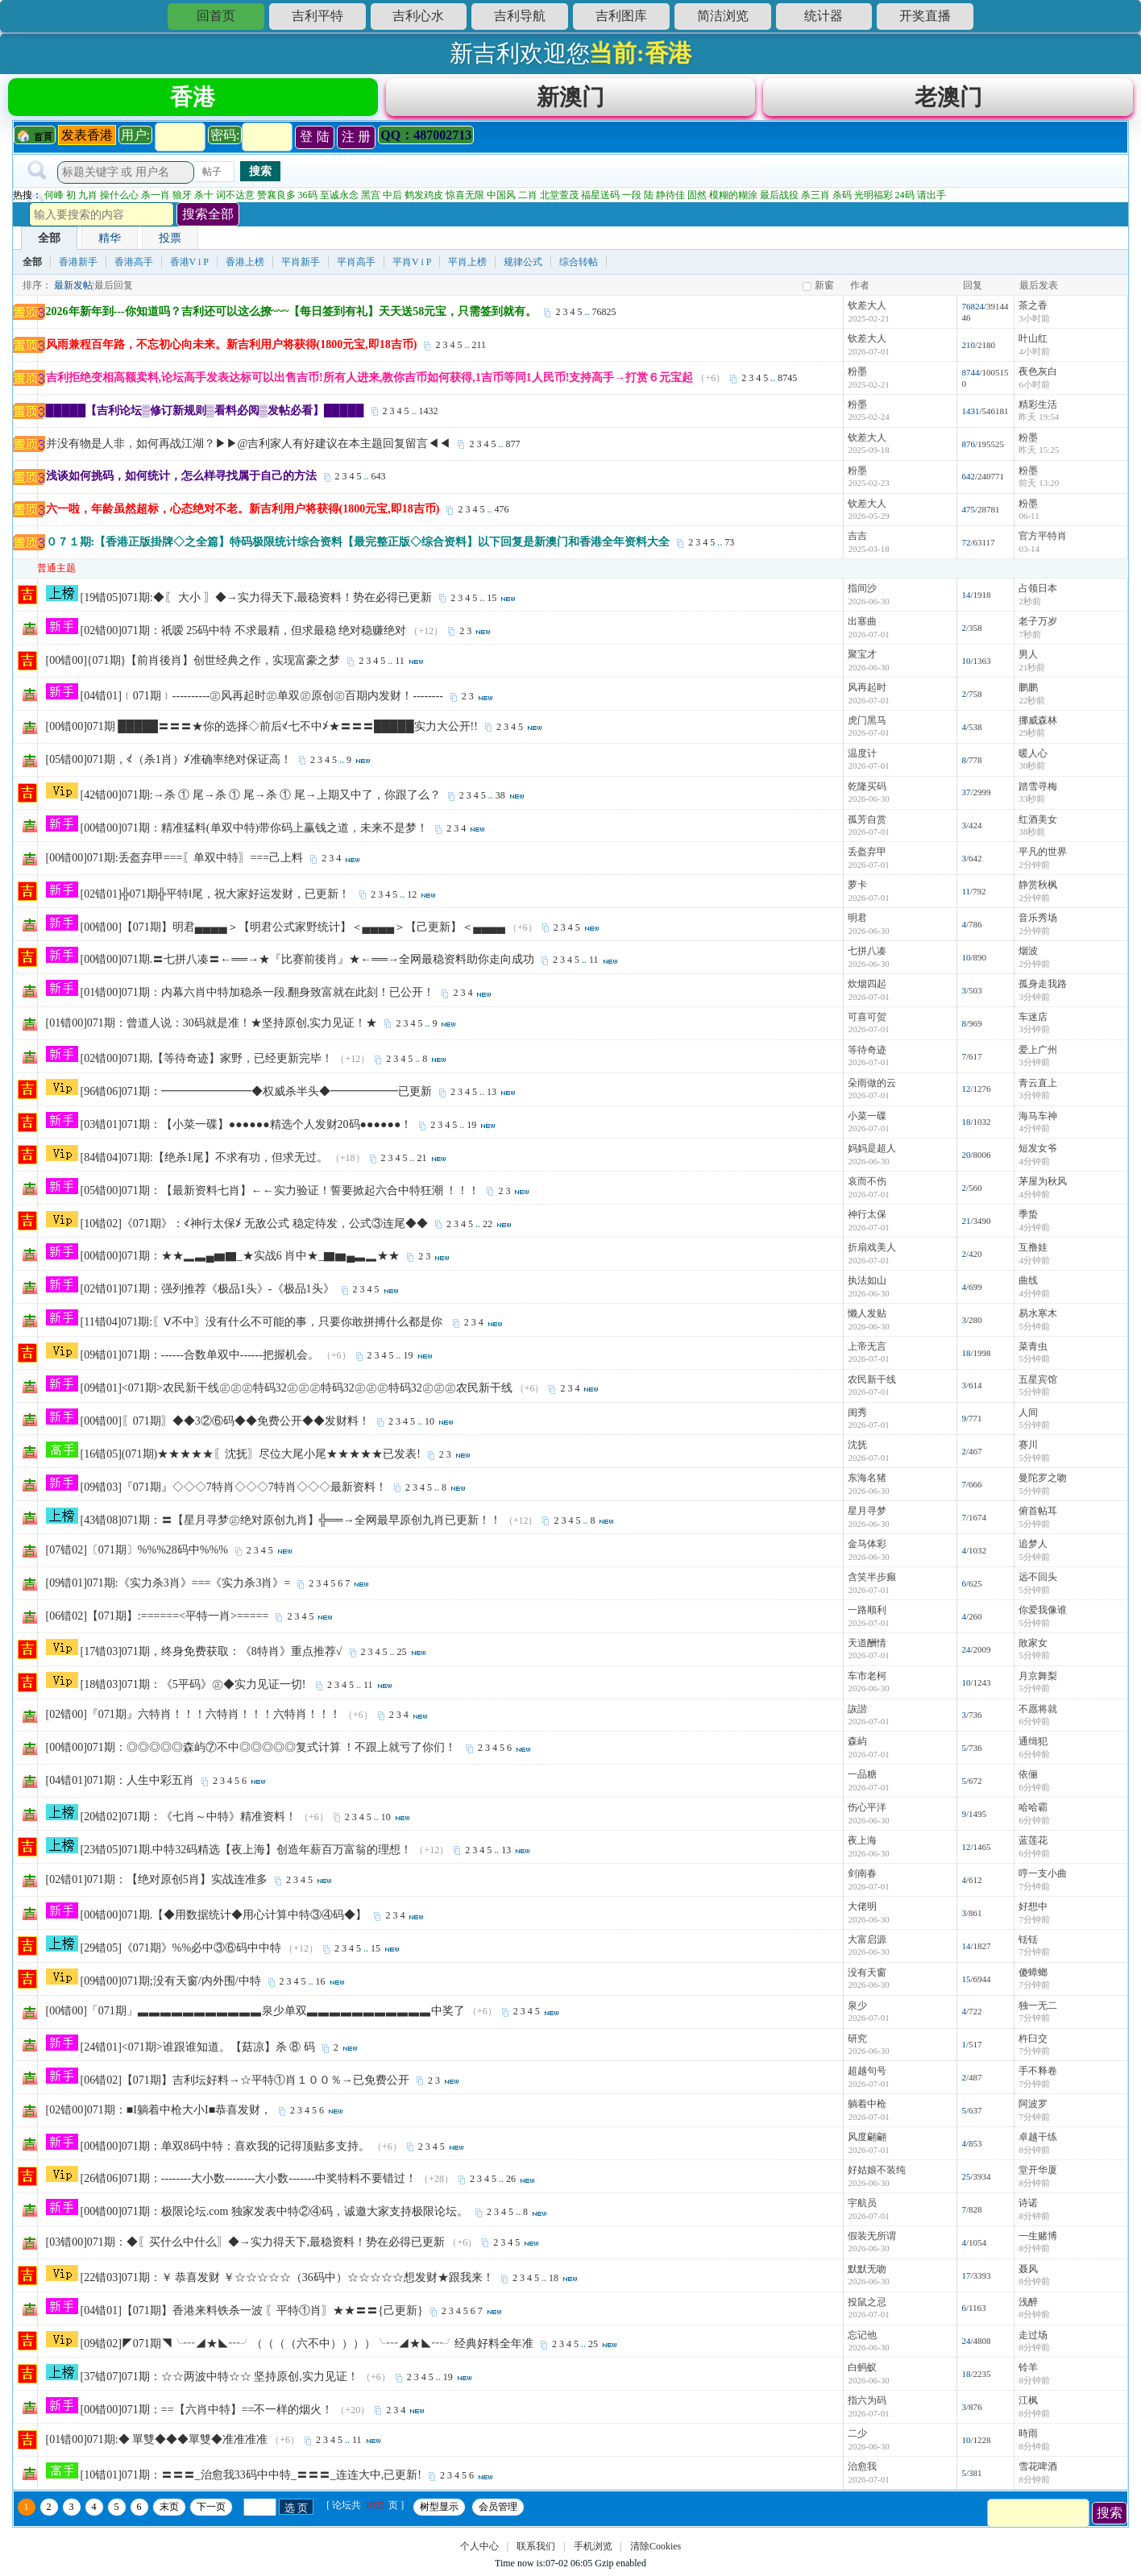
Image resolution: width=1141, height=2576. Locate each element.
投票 (170, 240)
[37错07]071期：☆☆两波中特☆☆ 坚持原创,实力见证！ (220, 2379)
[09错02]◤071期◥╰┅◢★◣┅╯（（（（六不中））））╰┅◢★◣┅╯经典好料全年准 (307, 2346)
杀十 (204, 197)
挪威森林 (1038, 722)
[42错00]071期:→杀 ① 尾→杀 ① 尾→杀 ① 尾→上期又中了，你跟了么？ (261, 797)
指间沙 (862, 590)
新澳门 (571, 97)
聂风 (1028, 2271)
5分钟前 (1034, 1329)
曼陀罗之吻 (1043, 1480)
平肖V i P (411, 264)
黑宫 (370, 197)
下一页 (211, 2509)
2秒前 (1030, 603)
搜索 (260, 173)
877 (512, 446)
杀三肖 (815, 197)
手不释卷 (1038, 2073)
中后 (392, 197)
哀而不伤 (867, 1183)
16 (321, 1983)
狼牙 (182, 197)
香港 (192, 97)
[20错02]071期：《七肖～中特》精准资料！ (189, 1819)
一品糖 (862, 1776)
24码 (905, 197)
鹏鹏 (1028, 689)
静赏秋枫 (1038, 887)
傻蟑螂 (1033, 1975)
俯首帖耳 (1038, 1513)
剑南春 (862, 1875)
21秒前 (1032, 669)
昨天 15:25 (1039, 452)
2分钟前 (1034, 867)
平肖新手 (300, 264)
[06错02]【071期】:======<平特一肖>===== (157, 1618)
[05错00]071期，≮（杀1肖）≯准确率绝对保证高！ (169, 762)
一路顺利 (867, 1612)
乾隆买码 (867, 788)
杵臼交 (1033, 2041)
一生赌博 (1038, 2238)
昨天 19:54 (1039, 419)
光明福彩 (873, 197)
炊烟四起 (867, 986)
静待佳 (670, 197)
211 (478, 347)
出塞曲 (862, 623)
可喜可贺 (867, 1019)
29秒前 (1032, 735)
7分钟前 (1034, 1889)
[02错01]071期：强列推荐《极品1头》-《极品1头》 (207, 1291)
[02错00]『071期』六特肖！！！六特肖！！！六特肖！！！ (193, 1717)
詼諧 (857, 1711)
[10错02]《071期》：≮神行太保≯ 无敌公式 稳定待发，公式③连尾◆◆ (254, 1226)
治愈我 (862, 2468)
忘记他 (862, 2337)
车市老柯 (867, 1678)
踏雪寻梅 (1038, 788)
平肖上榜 (467, 264)
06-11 (1029, 518)
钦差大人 (867, 307)
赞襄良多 (276, 197)
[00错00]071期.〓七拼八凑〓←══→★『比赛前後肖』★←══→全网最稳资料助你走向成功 (308, 962)
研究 (857, 2041)
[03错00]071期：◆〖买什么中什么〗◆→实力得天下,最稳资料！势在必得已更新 (246, 2244)
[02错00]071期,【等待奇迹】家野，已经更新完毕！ (207, 1061)
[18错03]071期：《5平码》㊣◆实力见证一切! (195, 1687)
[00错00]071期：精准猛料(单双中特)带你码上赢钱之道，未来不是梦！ (255, 830)
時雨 (1028, 2435)
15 (491, 600)
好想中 (1033, 1908)
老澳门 (948, 97)
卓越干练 (1038, 2139)
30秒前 (1032, 768)
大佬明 (862, 1908)
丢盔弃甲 (867, 854)
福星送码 (600, 197)
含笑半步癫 (872, 1579)
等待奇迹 (867, 1052)
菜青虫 (1033, 1348)
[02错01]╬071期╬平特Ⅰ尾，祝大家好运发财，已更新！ (217, 896)
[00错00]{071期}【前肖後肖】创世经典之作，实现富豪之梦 (193, 663)
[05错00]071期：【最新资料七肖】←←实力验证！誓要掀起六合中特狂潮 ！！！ (280, 1193)
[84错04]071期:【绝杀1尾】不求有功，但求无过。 (204, 1160)
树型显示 (439, 2509)
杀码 (842, 197)
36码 (307, 197)
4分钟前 (1034, 1130)
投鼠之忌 (867, 2304)
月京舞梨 (1038, 1678)
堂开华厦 (1038, 2172)
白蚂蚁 (862, 2369)
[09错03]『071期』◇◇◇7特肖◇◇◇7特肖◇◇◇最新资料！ (234, 1489)
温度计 (862, 755)
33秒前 (1032, 801)
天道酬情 (867, 1645)
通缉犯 (1033, 1743)
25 (402, 1654)
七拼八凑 (867, 953)
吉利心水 (418, 16)
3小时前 (1034, 321)
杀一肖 (155, 197)
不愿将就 (1038, 1711)
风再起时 (867, 689)
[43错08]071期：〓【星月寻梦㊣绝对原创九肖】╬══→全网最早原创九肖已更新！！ (291, 1522)
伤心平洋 (867, 1809)
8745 (787, 380)
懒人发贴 (867, 1315)
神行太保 (867, 1216)
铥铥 (1028, 1942)
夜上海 (862, 1842)
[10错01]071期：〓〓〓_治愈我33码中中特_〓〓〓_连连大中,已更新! (251, 2477)
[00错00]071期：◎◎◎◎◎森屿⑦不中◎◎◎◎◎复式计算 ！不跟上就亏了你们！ (252, 1750)
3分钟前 (1034, 999)
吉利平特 (317, 16)
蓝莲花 (1033, 1842)
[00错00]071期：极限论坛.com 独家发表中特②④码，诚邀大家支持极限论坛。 (274, 2214)
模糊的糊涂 (733, 197)
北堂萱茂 (559, 197)
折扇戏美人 (872, 1249)
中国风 (501, 197)
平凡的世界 (1043, 854)
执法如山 (867, 1282)
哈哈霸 (1033, 1809)
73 (729, 544)
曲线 (1028, 1282)
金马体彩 (867, 1546)
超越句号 (867, 2073)
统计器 (823, 16)
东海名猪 (867, 1480)
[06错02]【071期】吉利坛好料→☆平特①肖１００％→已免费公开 (245, 2082)
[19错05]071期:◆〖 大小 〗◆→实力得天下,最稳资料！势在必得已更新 (257, 600)
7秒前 (1030, 636)
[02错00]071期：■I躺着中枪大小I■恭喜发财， (159, 2112)
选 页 (296, 2510)
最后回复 (113, 287)
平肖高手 (356, 264)
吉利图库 (621, 16)
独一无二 (1038, 2008)
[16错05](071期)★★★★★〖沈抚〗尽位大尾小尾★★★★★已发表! (251, 1456)
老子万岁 (1038, 623)
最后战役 (779, 197)
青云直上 (1038, 1085)
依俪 (1028, 1776)
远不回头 (1038, 1579)
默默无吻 (867, 2271)
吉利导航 (520, 16)
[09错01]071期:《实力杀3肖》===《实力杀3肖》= (168, 1585)
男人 (1028, 656)
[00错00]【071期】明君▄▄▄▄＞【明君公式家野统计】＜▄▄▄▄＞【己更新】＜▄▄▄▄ (293, 929)
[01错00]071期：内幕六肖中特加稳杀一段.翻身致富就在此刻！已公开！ (258, 995)
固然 (697, 197)
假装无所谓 (872, 2238)
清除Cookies (655, 2548)
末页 (169, 2509)
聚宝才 (862, 656)
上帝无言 (867, 1348)
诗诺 (1028, 2205)
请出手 (931, 197)
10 (429, 1423)
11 (400, 663)
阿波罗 (1033, 2106)
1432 (428, 413)
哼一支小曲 (1043, 1875)
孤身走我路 (1043, 986)
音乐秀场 (1038, 920)
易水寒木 (1038, 1315)
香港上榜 (245, 264)
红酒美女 (1038, 822)
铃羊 (1028, 2369)
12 (412, 896)
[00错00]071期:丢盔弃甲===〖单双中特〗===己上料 (175, 860)
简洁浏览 (723, 16)
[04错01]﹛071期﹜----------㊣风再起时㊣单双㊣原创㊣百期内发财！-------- (262, 698)
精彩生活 (1038, 407)
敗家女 (1033, 1645)
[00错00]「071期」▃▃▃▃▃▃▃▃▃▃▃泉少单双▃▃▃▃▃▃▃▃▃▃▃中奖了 (255, 2013)
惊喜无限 (465, 197)
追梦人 (1033, 1546)
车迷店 (1033, 1019)
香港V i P (189, 264)
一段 (631, 197)
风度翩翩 (867, 2139)
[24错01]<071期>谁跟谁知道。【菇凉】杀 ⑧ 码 (198, 2049)
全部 (49, 240)
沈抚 (857, 1447)
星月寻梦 (867, 1513)
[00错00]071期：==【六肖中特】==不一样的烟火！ (207, 2412)
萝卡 (857, 887)
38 (500, 797)
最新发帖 (73, 287)
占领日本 (1038, 590)
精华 (109, 240)
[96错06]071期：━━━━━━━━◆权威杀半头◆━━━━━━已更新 (256, 1094)
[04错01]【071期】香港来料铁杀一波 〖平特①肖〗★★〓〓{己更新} (252, 2313)
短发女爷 (1038, 1150)
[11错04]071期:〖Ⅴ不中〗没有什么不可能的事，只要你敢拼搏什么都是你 (263, 1324)
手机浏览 (593, 2548)
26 (511, 2181)
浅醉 (1028, 2304)
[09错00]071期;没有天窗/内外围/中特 (171, 1983)
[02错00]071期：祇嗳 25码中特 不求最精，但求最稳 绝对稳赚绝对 (244, 633)
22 (487, 1226)
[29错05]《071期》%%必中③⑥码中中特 (181, 1950)
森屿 (857, 1743)
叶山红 (1033, 340)
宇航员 (862, 2205)
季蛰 (1028, 1216)
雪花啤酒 (1038, 2468)
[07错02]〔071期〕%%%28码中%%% (137, 1552)
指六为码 (867, 2402)
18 (553, 2280)
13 (491, 1094)
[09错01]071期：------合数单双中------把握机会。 (200, 1357)
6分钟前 (1034, 1723)
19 (471, 1127)
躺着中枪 (867, 2106)
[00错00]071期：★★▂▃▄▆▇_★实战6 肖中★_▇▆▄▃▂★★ (240, 1258)
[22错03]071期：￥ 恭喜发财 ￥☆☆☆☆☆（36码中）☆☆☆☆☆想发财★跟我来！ (287, 2280)
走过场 (1033, 2337)
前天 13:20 (1039, 485)
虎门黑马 (867, 722)
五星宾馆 (1038, 1382)
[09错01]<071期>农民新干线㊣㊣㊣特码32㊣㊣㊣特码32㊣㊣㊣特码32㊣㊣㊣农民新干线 (296, 1390)
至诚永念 (339, 197)
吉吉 (857, 538)
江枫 (1028, 2402)
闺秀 (857, 1415)
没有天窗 (867, 1975)
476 (501, 511)
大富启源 (867, 1942)
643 (378, 478)
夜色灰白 (1038, 374)
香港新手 (78, 264)
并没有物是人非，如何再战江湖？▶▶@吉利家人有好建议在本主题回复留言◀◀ (248, 446)
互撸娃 (1033, 1249)
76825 (603, 314)
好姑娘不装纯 (877, 2172)
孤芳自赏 (867, 822)
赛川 (1028, 1447)
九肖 (88, 197)
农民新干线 (872, 1382)
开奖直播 (925, 16)
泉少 (857, 2008)
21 (422, 1160)
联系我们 (536, 2548)
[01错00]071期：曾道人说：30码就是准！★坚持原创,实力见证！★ (212, 1025)
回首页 (216, 16)
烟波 (1028, 953)
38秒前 (1032, 834)
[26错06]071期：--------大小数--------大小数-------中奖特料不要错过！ (249, 2181)
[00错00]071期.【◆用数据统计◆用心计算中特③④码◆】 (224, 1917)
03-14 (1029, 551)
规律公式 (523, 264)
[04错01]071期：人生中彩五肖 (120, 1783)
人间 (1028, 1415)
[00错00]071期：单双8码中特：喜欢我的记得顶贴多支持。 (225, 2149)
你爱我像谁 (1043, 1612)
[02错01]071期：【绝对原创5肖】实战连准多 (157, 1882)
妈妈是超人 (872, 1150)
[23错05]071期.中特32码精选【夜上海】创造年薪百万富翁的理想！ (247, 1852)
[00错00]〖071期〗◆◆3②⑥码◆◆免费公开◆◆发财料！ (225, 1423)
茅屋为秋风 (1043, 1183)
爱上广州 (1038, 1052)
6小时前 (1034, 387)
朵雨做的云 (872, 1085)
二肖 (527, 197)
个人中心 (479, 2548)
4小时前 (1034, 354)
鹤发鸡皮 (424, 197)
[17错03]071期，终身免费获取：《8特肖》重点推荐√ (211, 1654)
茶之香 (1033, 307)
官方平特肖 (1043, 538)
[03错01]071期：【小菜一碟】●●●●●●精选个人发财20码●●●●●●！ (247, 1127)
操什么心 (119, 197)
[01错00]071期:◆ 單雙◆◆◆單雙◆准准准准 (157, 2442)
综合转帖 (578, 264)
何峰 (54, 197)
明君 (857, 920)
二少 (857, 2435)
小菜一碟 (867, 1118)
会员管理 (498, 2509)
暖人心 (1033, 755)
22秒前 (1032, 702)
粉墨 (857, 374)
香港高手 (133, 264)
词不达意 (235, 197)
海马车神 (1038, 1118)
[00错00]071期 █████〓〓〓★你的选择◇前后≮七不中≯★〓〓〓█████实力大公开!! (262, 729)
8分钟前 (1034, 2152)
